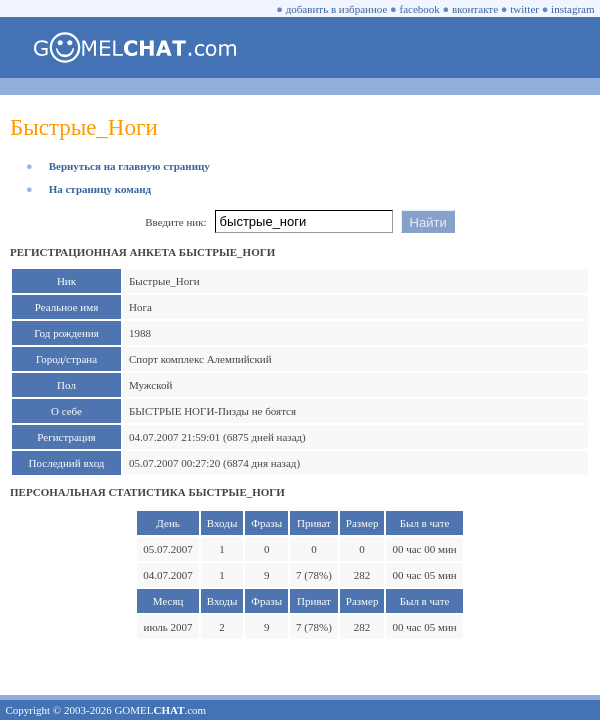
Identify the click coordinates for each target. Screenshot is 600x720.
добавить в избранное (337, 9)
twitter (524, 9)
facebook (420, 9)
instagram (572, 9)
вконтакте (475, 9)
